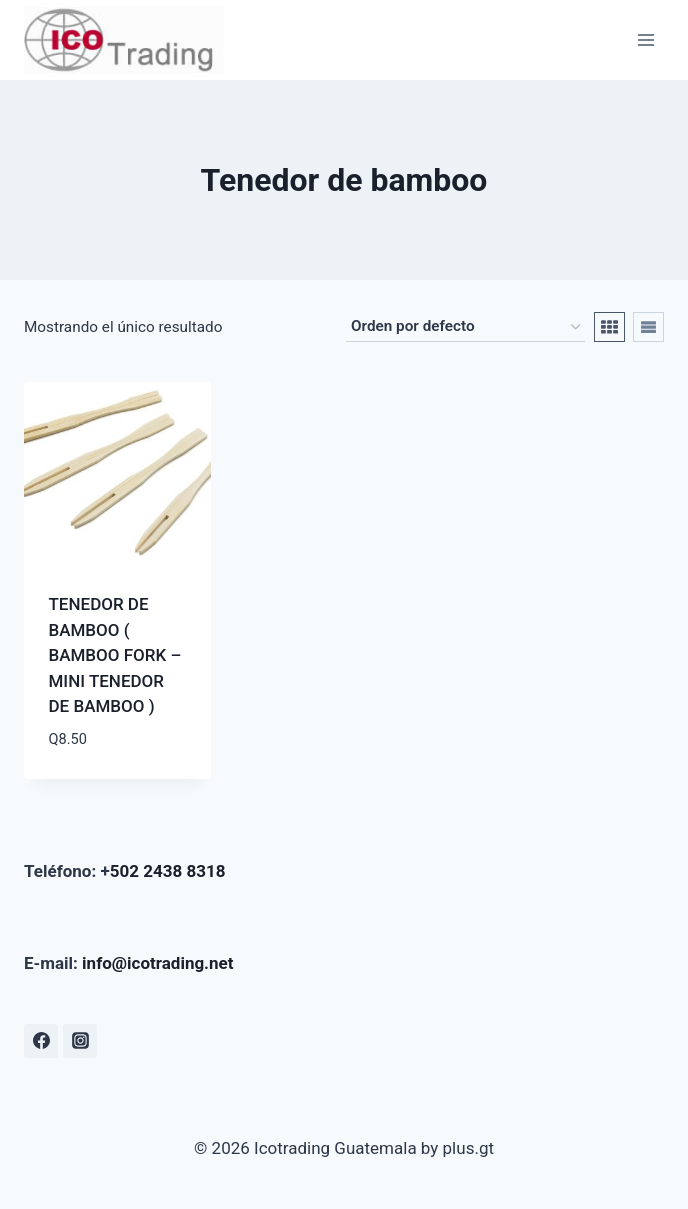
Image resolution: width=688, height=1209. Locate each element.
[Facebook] (41, 1041)
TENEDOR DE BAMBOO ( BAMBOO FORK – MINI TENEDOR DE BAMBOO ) (115, 655)
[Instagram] (80, 1041)
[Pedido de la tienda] (465, 327)
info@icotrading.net (157, 963)
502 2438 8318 (168, 871)
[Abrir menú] (645, 39)
